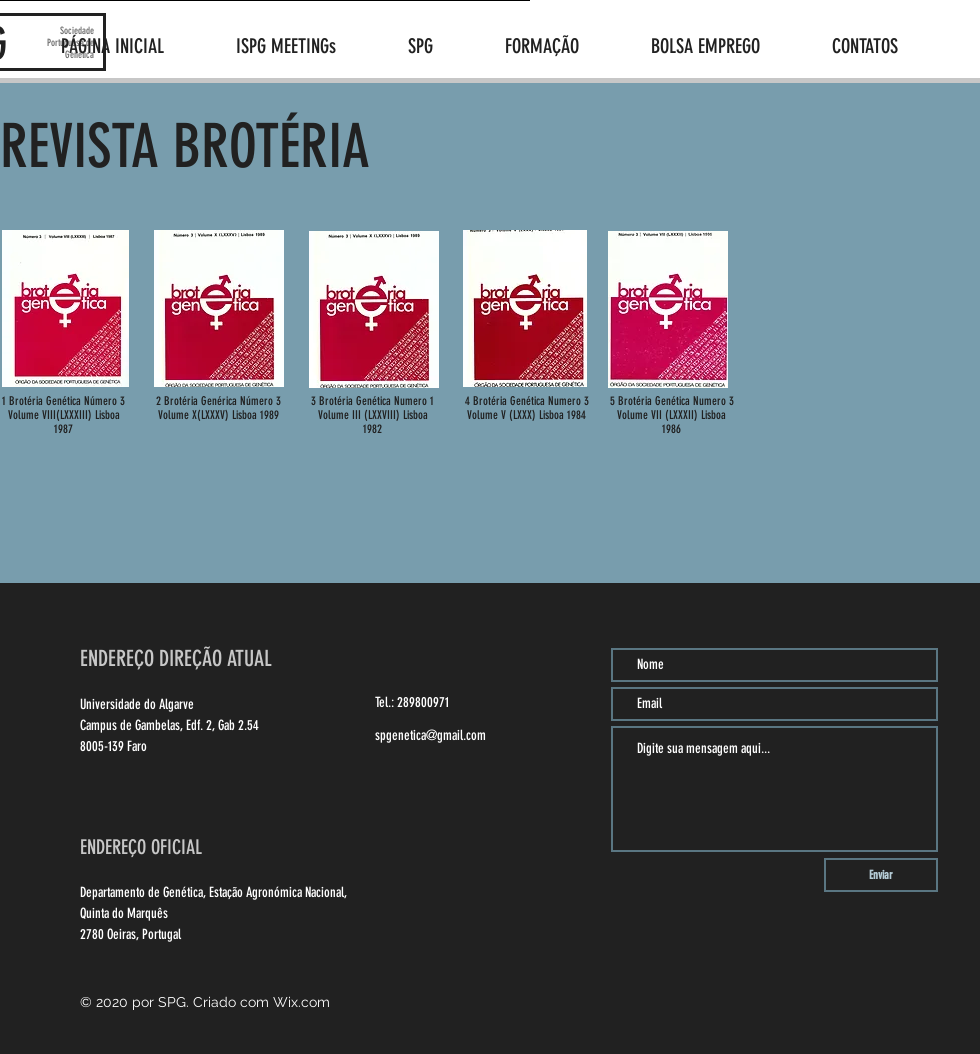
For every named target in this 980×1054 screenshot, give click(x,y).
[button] (441, 46)
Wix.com (301, 1002)
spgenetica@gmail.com (430, 735)
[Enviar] (881, 875)
